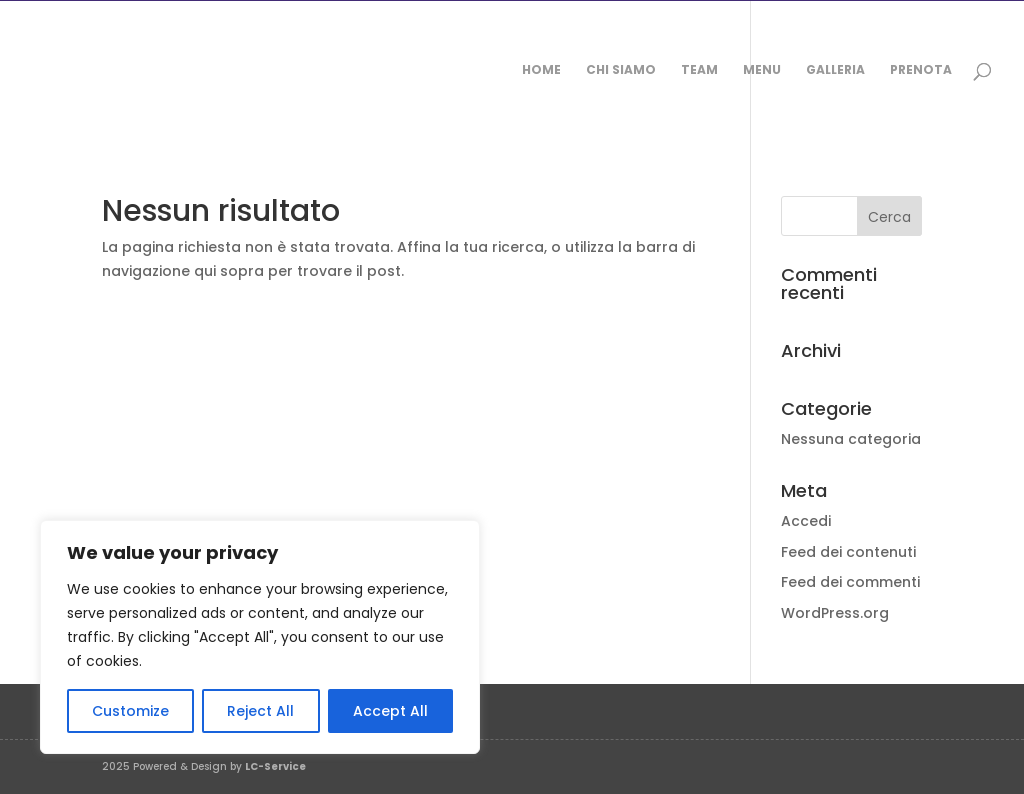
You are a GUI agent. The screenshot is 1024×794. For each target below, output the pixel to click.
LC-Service (275, 766)
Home (541, 70)
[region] (260, 637)
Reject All (260, 711)
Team (699, 70)
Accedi (806, 521)
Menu (762, 70)
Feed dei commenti (850, 582)
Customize (130, 711)
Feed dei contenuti (848, 552)
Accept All (390, 711)
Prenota (921, 70)
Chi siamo (621, 70)
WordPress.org (835, 613)
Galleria (835, 70)
